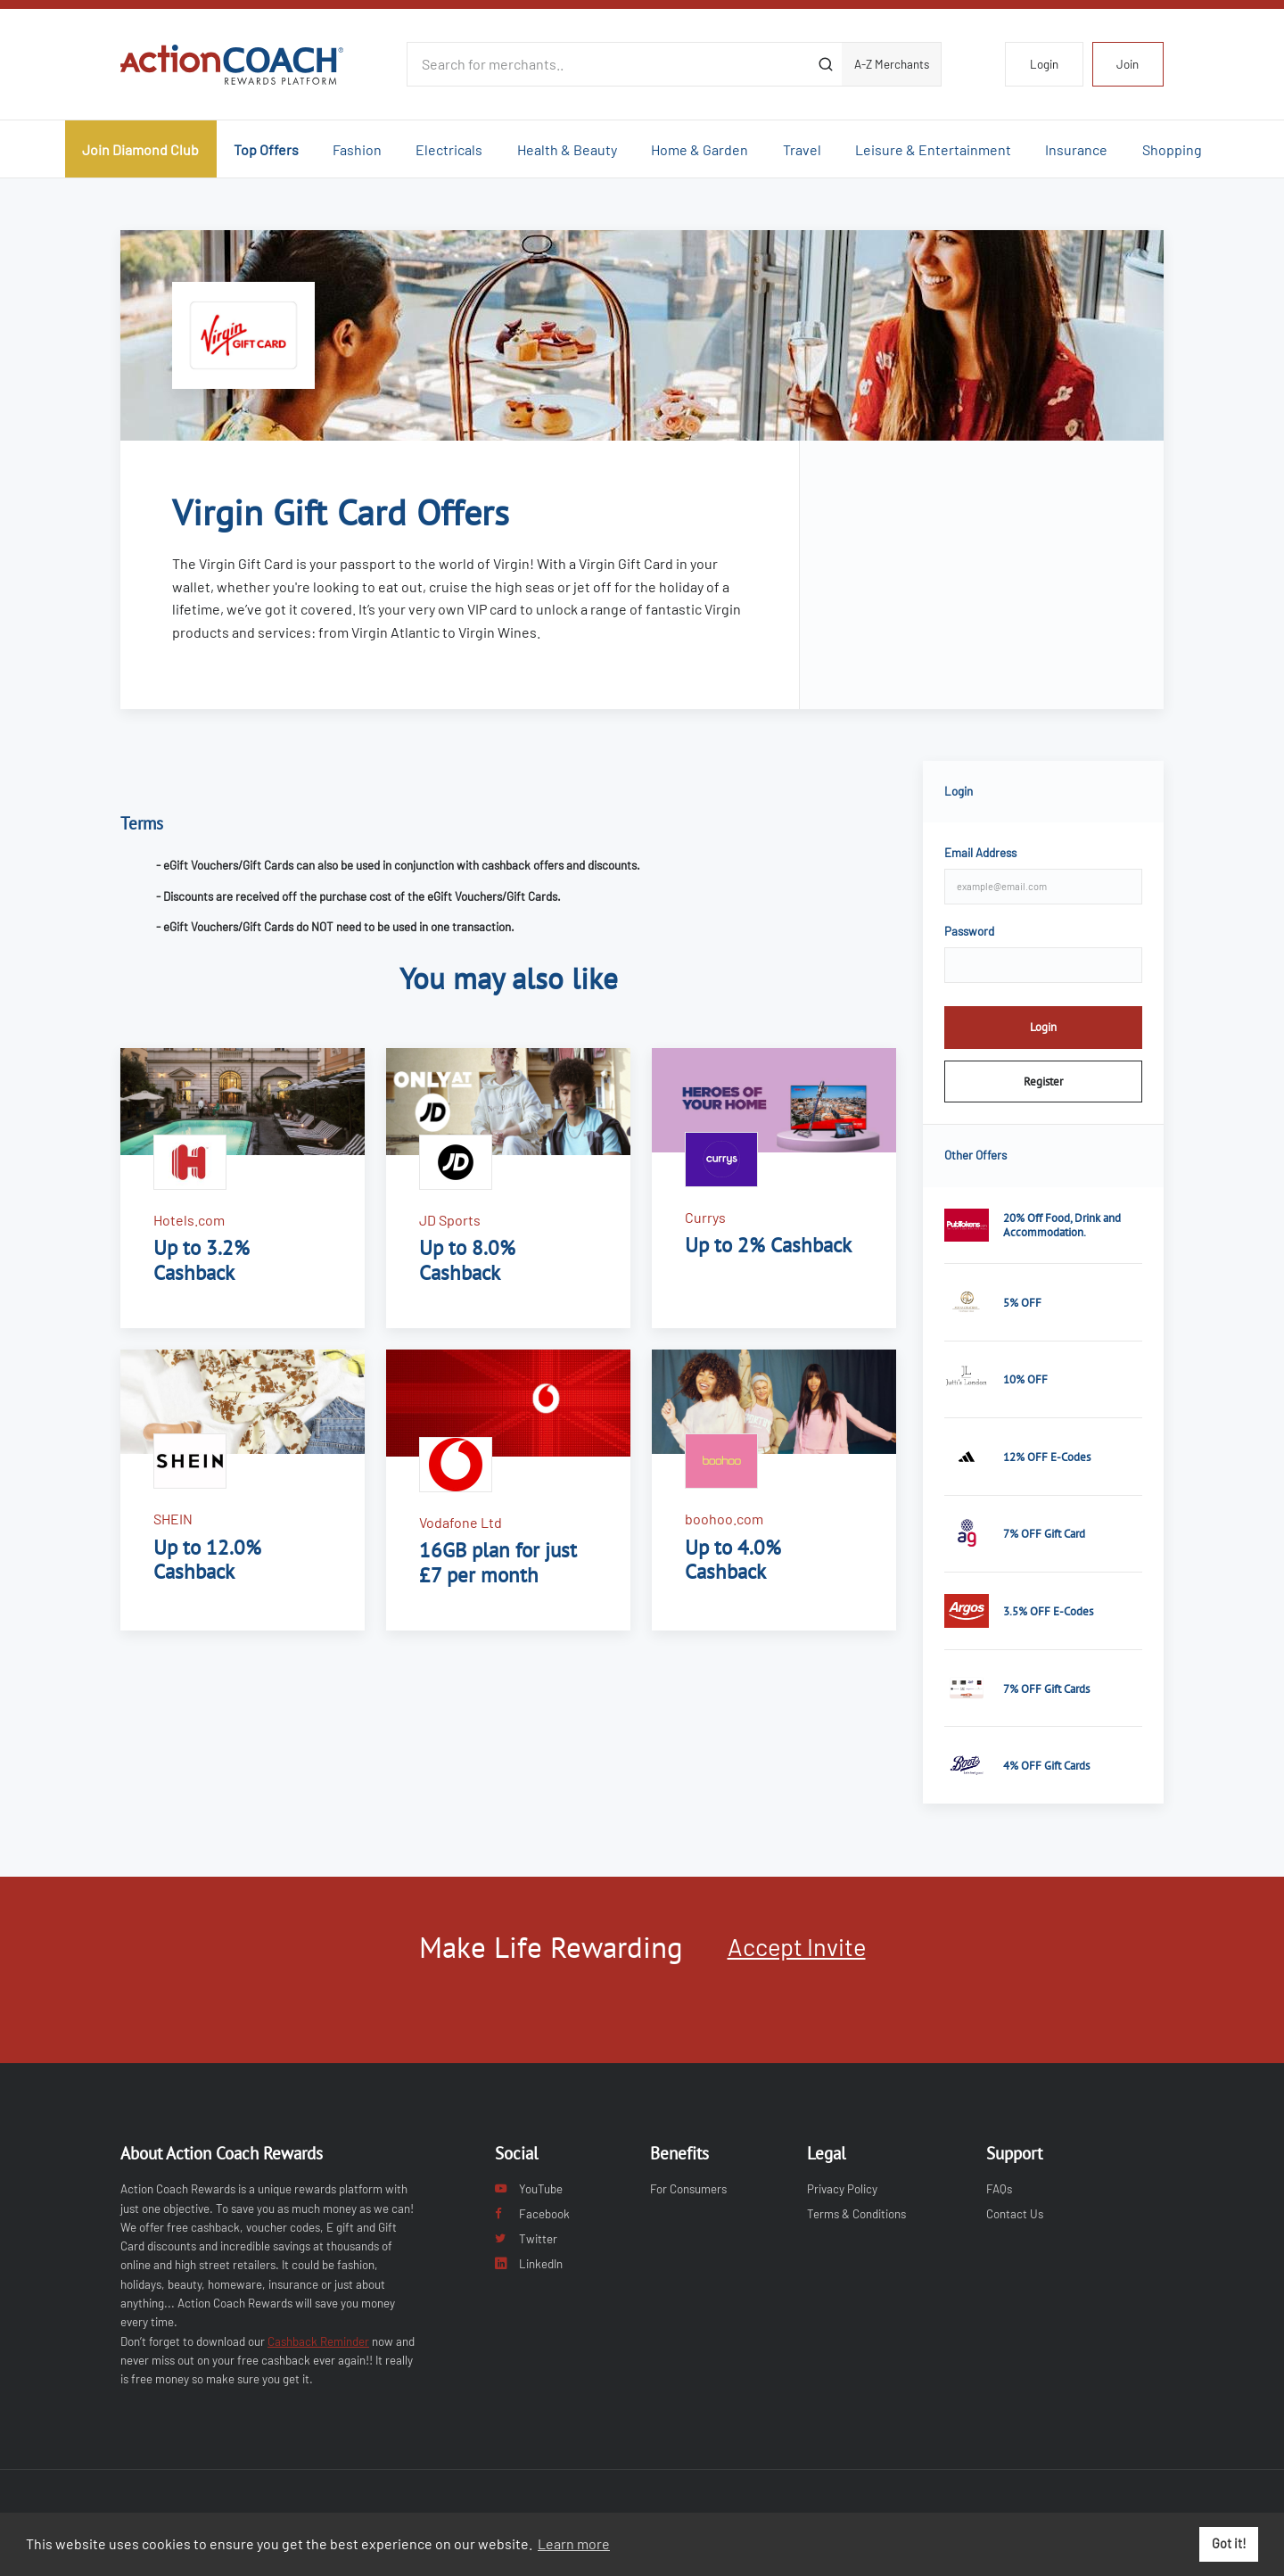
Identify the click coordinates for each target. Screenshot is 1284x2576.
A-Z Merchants (891, 64)
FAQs (999, 2189)
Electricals (449, 149)
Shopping (1172, 149)
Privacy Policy (842, 2189)
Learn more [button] (574, 2543)
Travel (802, 149)
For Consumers (688, 2189)
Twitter (526, 2239)
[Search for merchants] (608, 64)
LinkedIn (529, 2264)
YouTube (529, 2189)
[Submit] (825, 64)
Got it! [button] (1229, 2543)
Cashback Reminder (318, 2341)
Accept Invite (797, 1946)
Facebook (532, 2214)
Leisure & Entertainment (933, 149)
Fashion (357, 149)
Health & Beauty (567, 149)
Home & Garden (699, 149)
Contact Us (1014, 2214)
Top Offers (266, 149)
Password (969, 931)
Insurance (1076, 149)
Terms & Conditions (856, 2214)
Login (1044, 64)
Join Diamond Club (140, 149)
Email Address (980, 853)
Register (1043, 1081)
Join (1127, 64)
